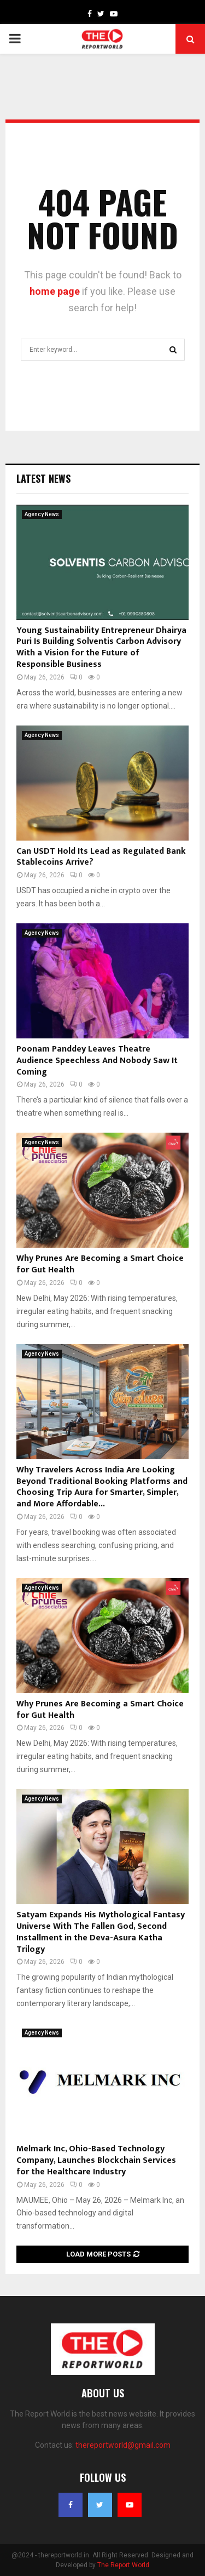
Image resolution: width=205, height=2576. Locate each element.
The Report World (123, 2565)
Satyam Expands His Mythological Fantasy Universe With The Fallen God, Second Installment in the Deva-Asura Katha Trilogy (100, 1931)
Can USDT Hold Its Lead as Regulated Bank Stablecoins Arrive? (101, 857)
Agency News (42, 514)
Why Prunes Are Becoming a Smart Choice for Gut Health (100, 1264)
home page (55, 291)
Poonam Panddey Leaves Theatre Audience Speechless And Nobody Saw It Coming (97, 1060)
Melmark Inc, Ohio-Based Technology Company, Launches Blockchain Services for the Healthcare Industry (96, 2160)
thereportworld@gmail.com (123, 2445)
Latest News (43, 478)
